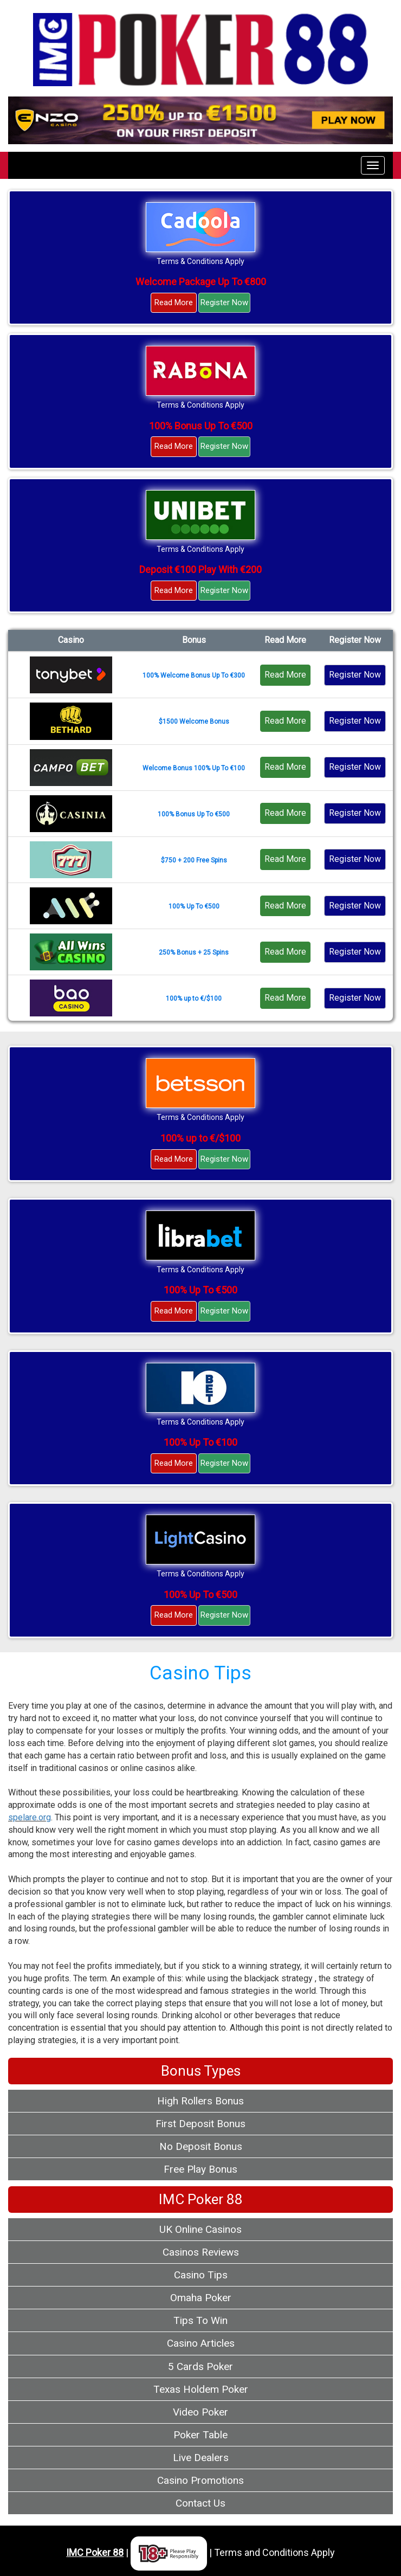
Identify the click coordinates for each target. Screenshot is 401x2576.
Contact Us (200, 2503)
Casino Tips (201, 2275)
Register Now (224, 302)
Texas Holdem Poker (200, 2389)
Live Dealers (201, 2457)
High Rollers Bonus (200, 2101)
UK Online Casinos (200, 2229)
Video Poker (200, 2412)
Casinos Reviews (201, 2252)
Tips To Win (200, 2320)
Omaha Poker (200, 2297)
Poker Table (200, 2435)
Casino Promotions (200, 2480)
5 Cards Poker (200, 2366)
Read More (173, 302)
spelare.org (29, 1817)
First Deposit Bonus (200, 2123)
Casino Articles (201, 2343)
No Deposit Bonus (200, 2146)
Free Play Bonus (200, 2169)
